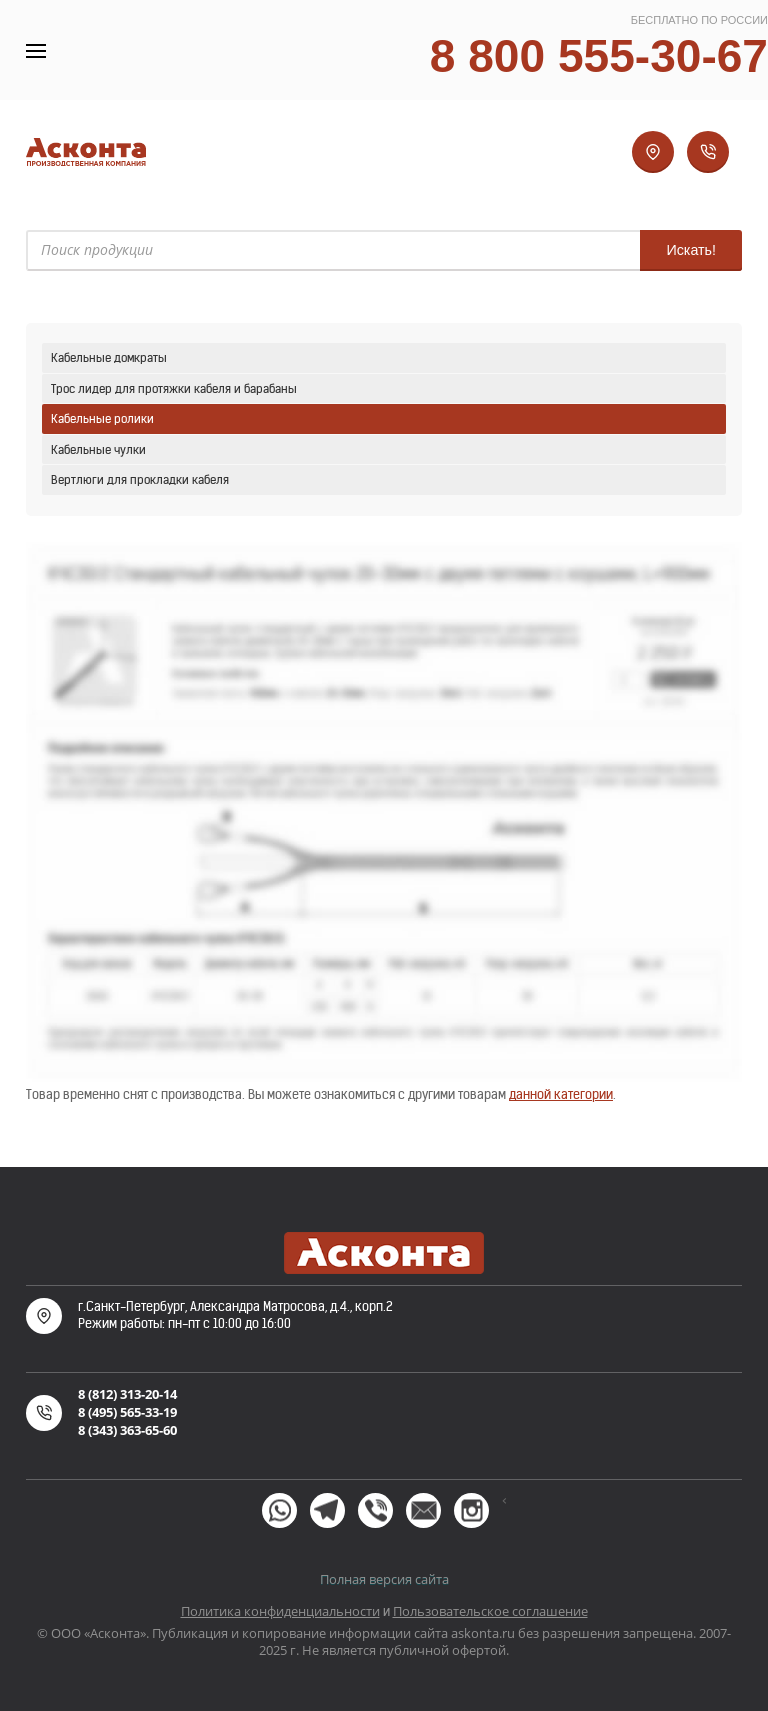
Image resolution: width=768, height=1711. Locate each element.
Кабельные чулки (98, 449)
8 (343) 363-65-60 (127, 1430)
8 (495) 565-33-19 (127, 1412)
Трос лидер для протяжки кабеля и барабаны (174, 388)
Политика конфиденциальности (280, 1611)
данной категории (561, 1094)
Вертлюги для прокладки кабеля (140, 479)
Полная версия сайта (384, 1579)
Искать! (691, 250)
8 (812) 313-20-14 (127, 1394)
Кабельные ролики (102, 418)
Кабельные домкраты (109, 357)
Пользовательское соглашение (490, 1611)
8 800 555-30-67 (599, 56)
